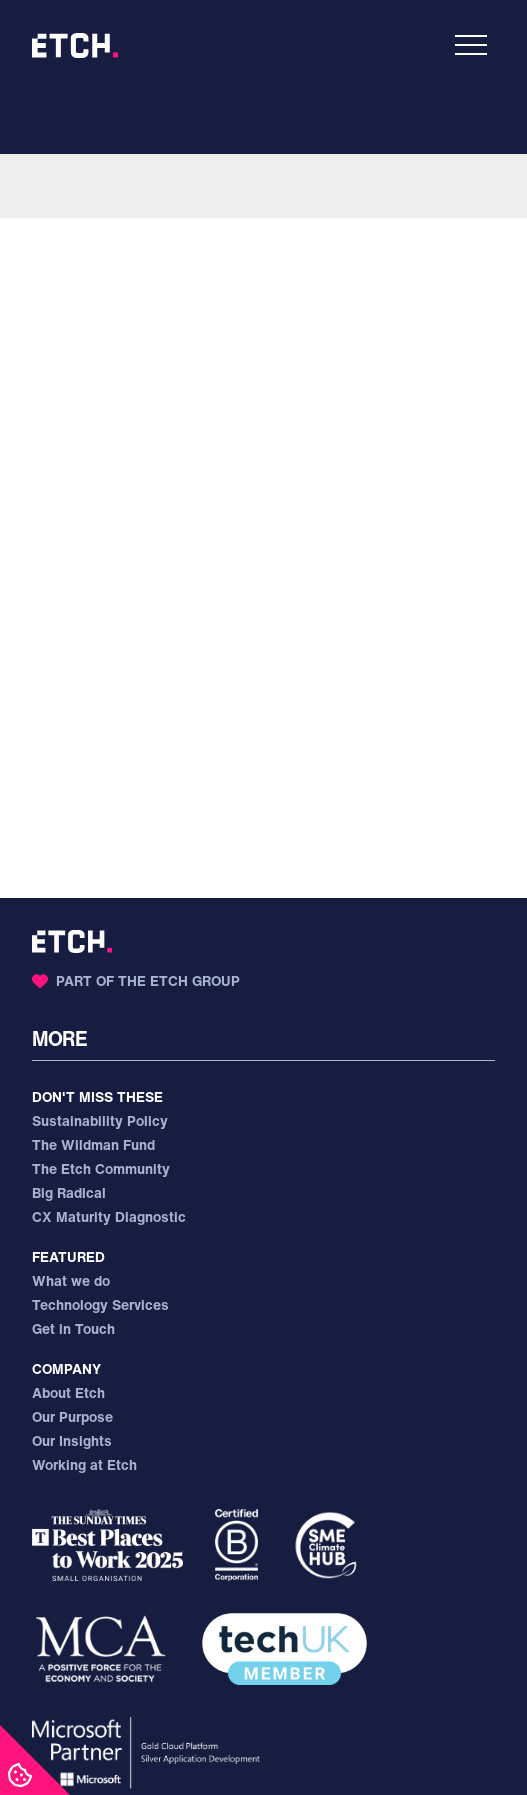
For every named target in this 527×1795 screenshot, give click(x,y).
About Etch (68, 1392)
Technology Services (100, 1304)
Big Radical (69, 1192)
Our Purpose (72, 1416)
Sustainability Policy (100, 1120)
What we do (71, 1280)
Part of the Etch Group (136, 980)
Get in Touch (73, 1328)
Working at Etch (84, 1464)
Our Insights (72, 1440)
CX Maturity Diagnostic (109, 1216)
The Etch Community (101, 1168)
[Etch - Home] (75, 45)
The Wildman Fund (93, 1144)
